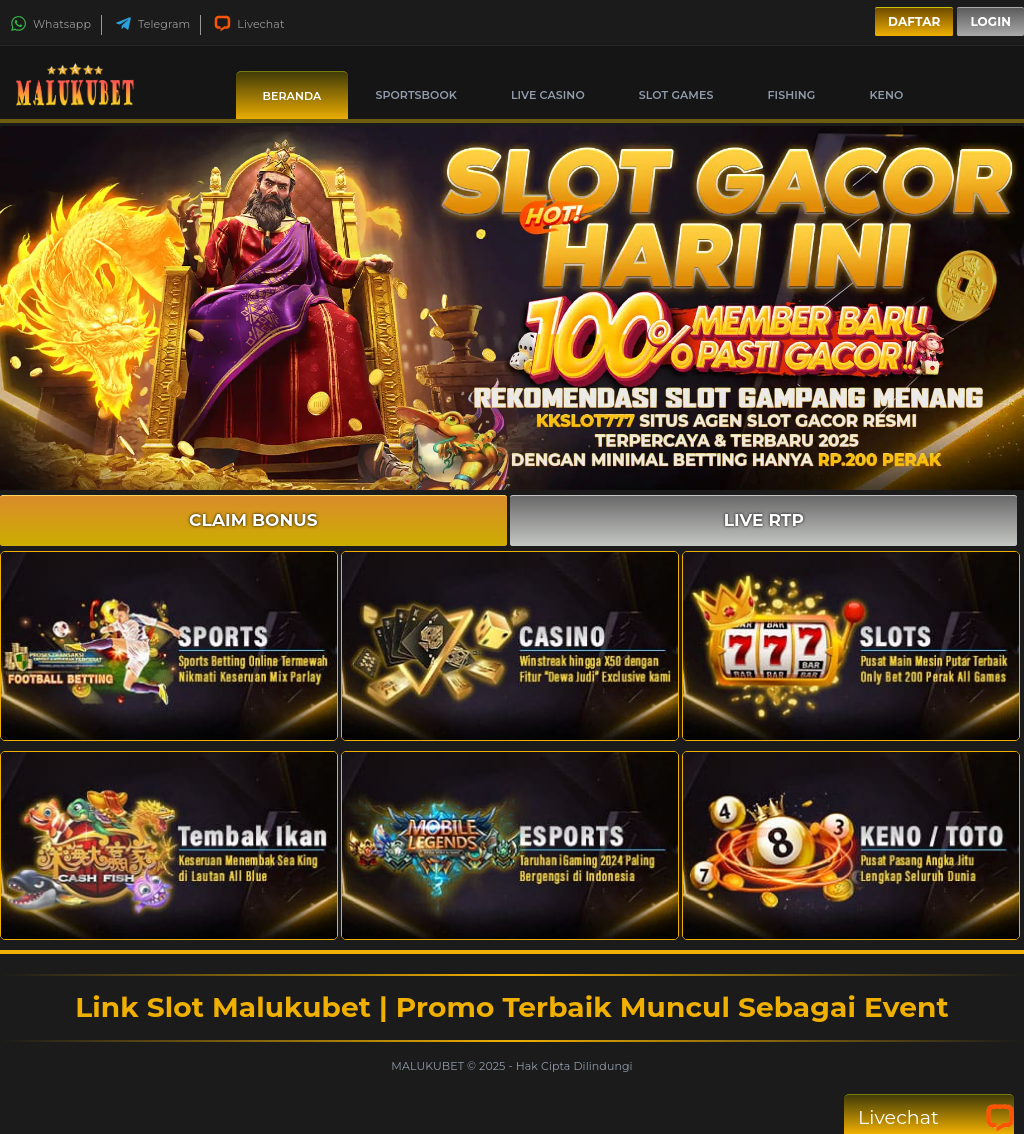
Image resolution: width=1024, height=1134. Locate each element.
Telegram (152, 24)
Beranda (292, 96)
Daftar (914, 21)
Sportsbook (415, 95)
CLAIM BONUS (253, 520)
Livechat (249, 24)
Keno (886, 95)
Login (990, 21)
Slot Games (676, 95)
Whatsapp (50, 24)
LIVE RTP (764, 520)
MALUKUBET (429, 1066)
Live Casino (548, 95)
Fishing (791, 95)
